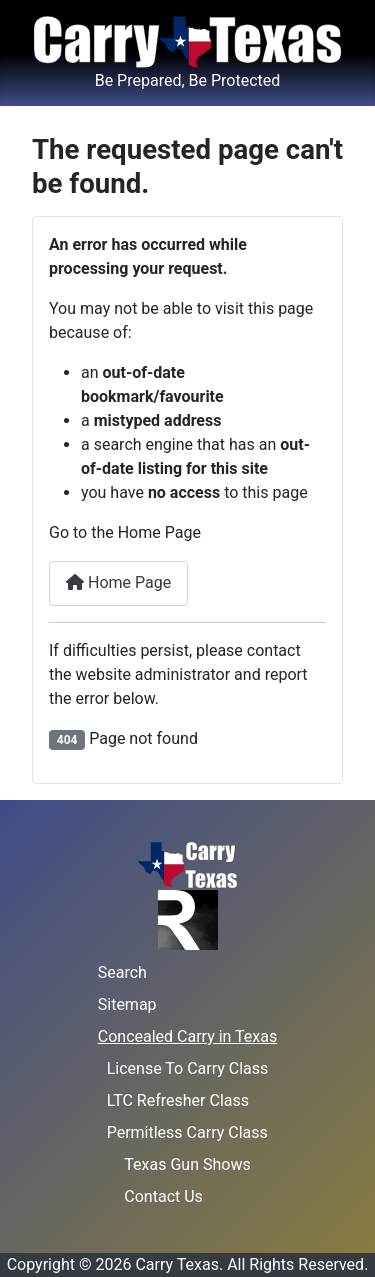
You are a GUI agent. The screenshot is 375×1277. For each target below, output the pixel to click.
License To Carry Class (188, 1068)
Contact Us (163, 1196)
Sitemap (127, 1004)
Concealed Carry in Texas (187, 1036)
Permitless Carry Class (187, 1132)
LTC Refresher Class (178, 1100)
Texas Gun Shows (187, 1164)
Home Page (118, 582)
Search (122, 972)
